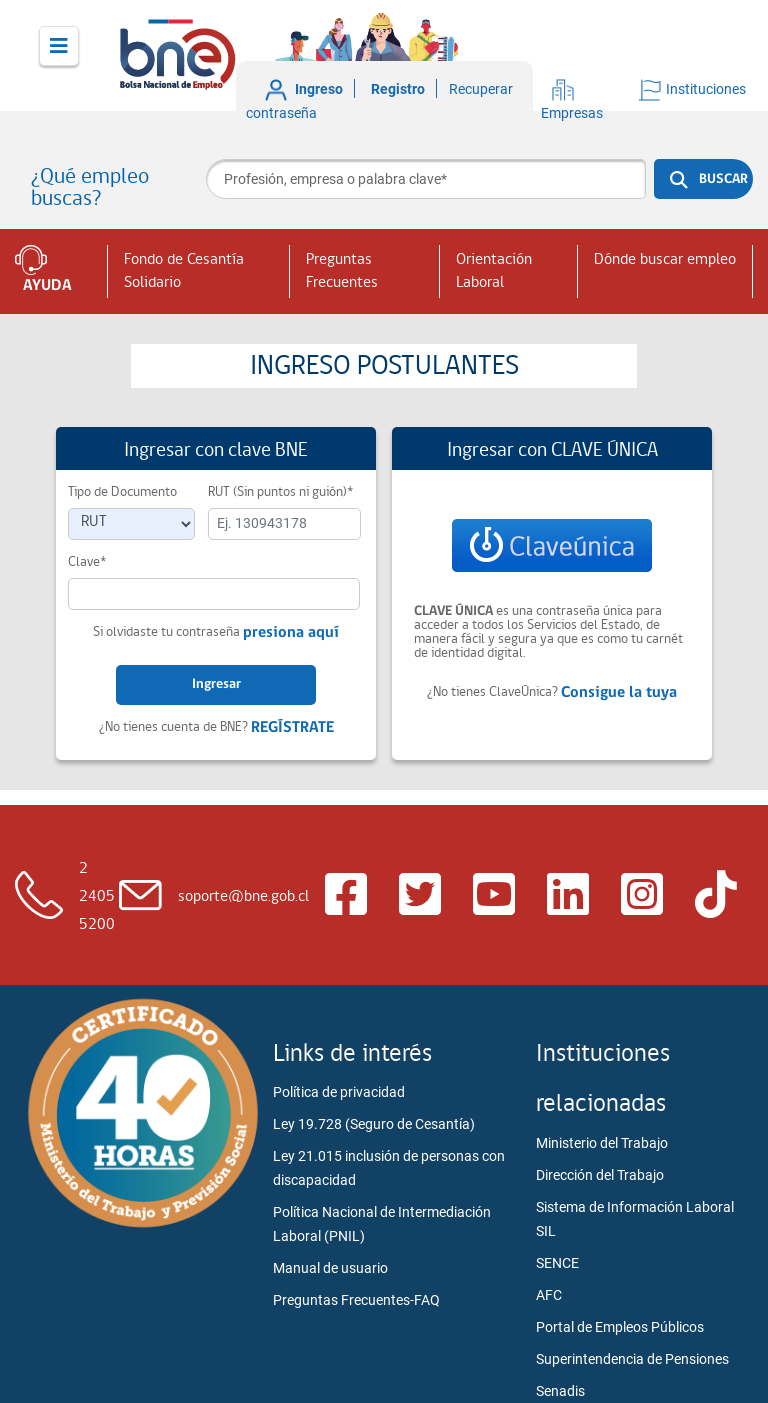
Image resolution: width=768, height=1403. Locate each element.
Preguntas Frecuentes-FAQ (356, 1300)
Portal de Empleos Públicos (620, 1327)
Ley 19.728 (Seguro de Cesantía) (374, 1124)
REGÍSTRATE (292, 728)
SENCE (557, 1263)
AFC (549, 1295)
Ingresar (216, 684)
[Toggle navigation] (59, 46)
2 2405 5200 (97, 897)
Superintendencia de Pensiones (632, 1359)
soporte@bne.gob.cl (243, 897)
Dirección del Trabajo (600, 1175)
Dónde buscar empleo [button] (665, 260)
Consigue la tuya (619, 693)
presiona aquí (291, 633)
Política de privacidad (339, 1092)
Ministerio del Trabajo (602, 1143)
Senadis (560, 1391)
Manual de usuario (330, 1268)
